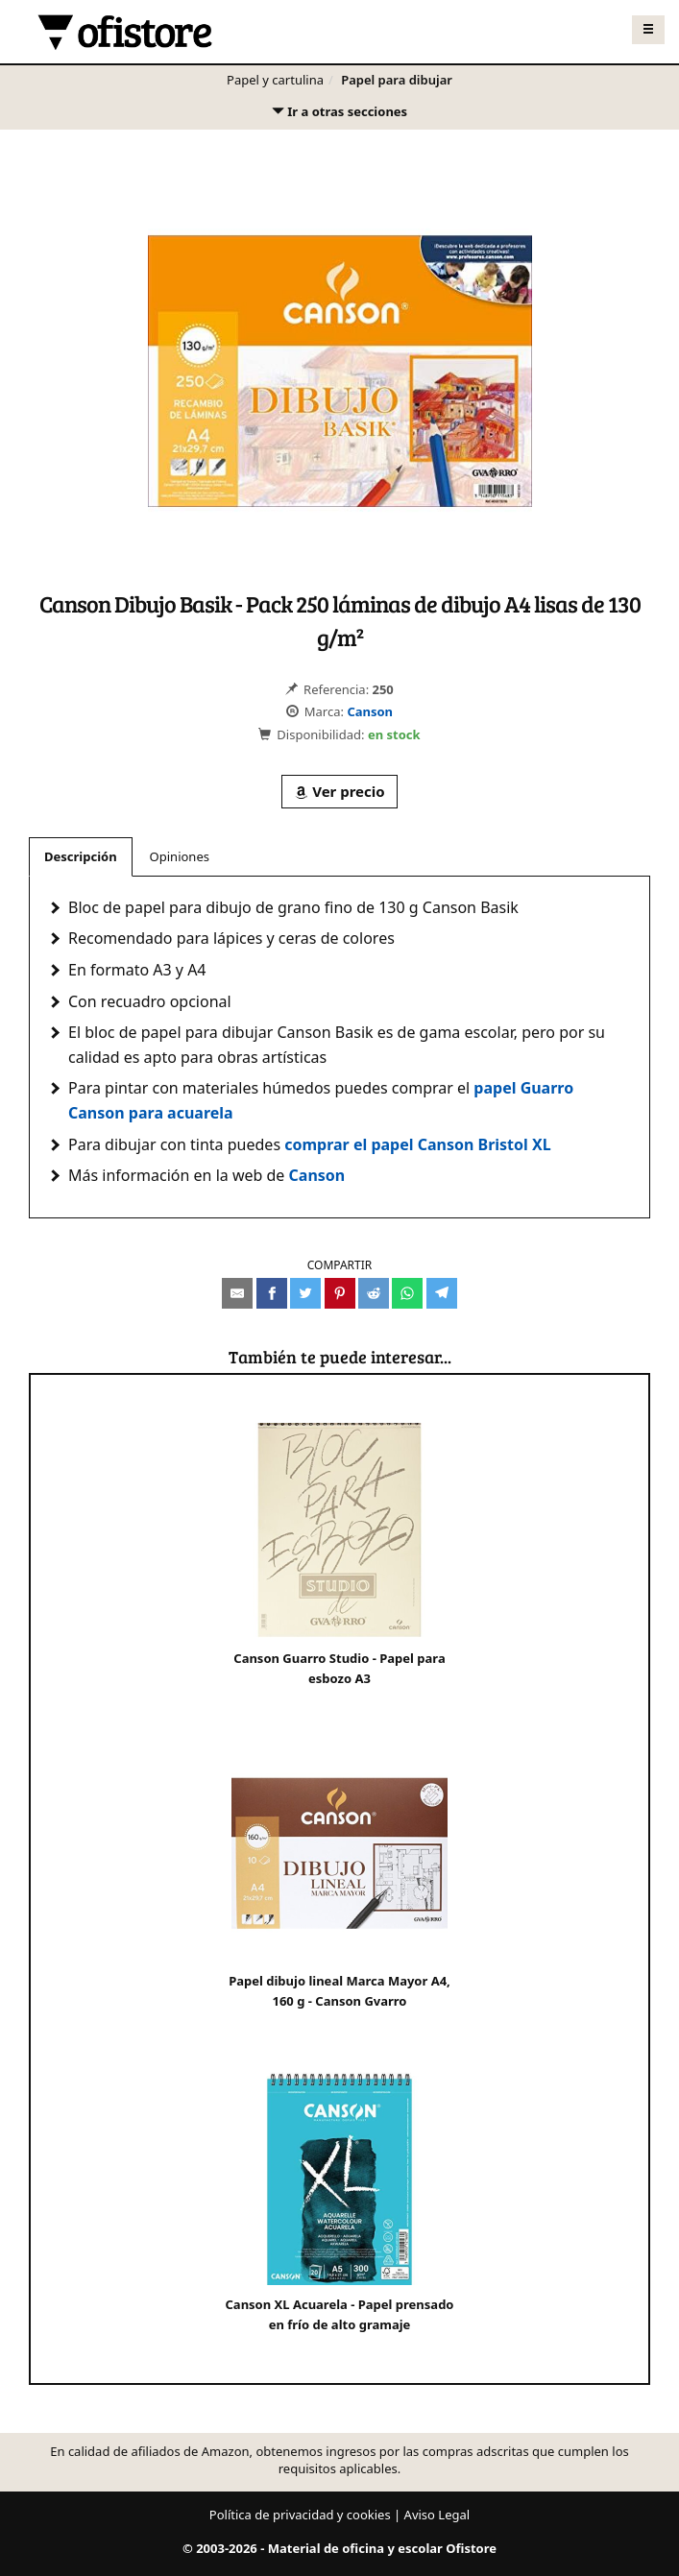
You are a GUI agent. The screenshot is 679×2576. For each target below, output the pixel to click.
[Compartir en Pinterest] (340, 1293)
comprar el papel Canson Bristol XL (417, 1144)
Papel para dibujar (396, 79)
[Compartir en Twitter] (305, 1293)
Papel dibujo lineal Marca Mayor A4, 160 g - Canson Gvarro (339, 1877)
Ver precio (339, 791)
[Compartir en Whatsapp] (407, 1293)
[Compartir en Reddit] (373, 1293)
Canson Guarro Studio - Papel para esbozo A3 (339, 1555)
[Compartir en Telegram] (441, 1293)
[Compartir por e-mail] (237, 1293)
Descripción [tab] (80, 856)
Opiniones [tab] (179, 856)
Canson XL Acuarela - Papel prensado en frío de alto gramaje (340, 2201)
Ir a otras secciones (339, 116)
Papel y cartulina (275, 79)
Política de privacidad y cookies (300, 2514)
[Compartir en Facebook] (271, 1293)
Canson (370, 711)
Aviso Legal (437, 2514)
